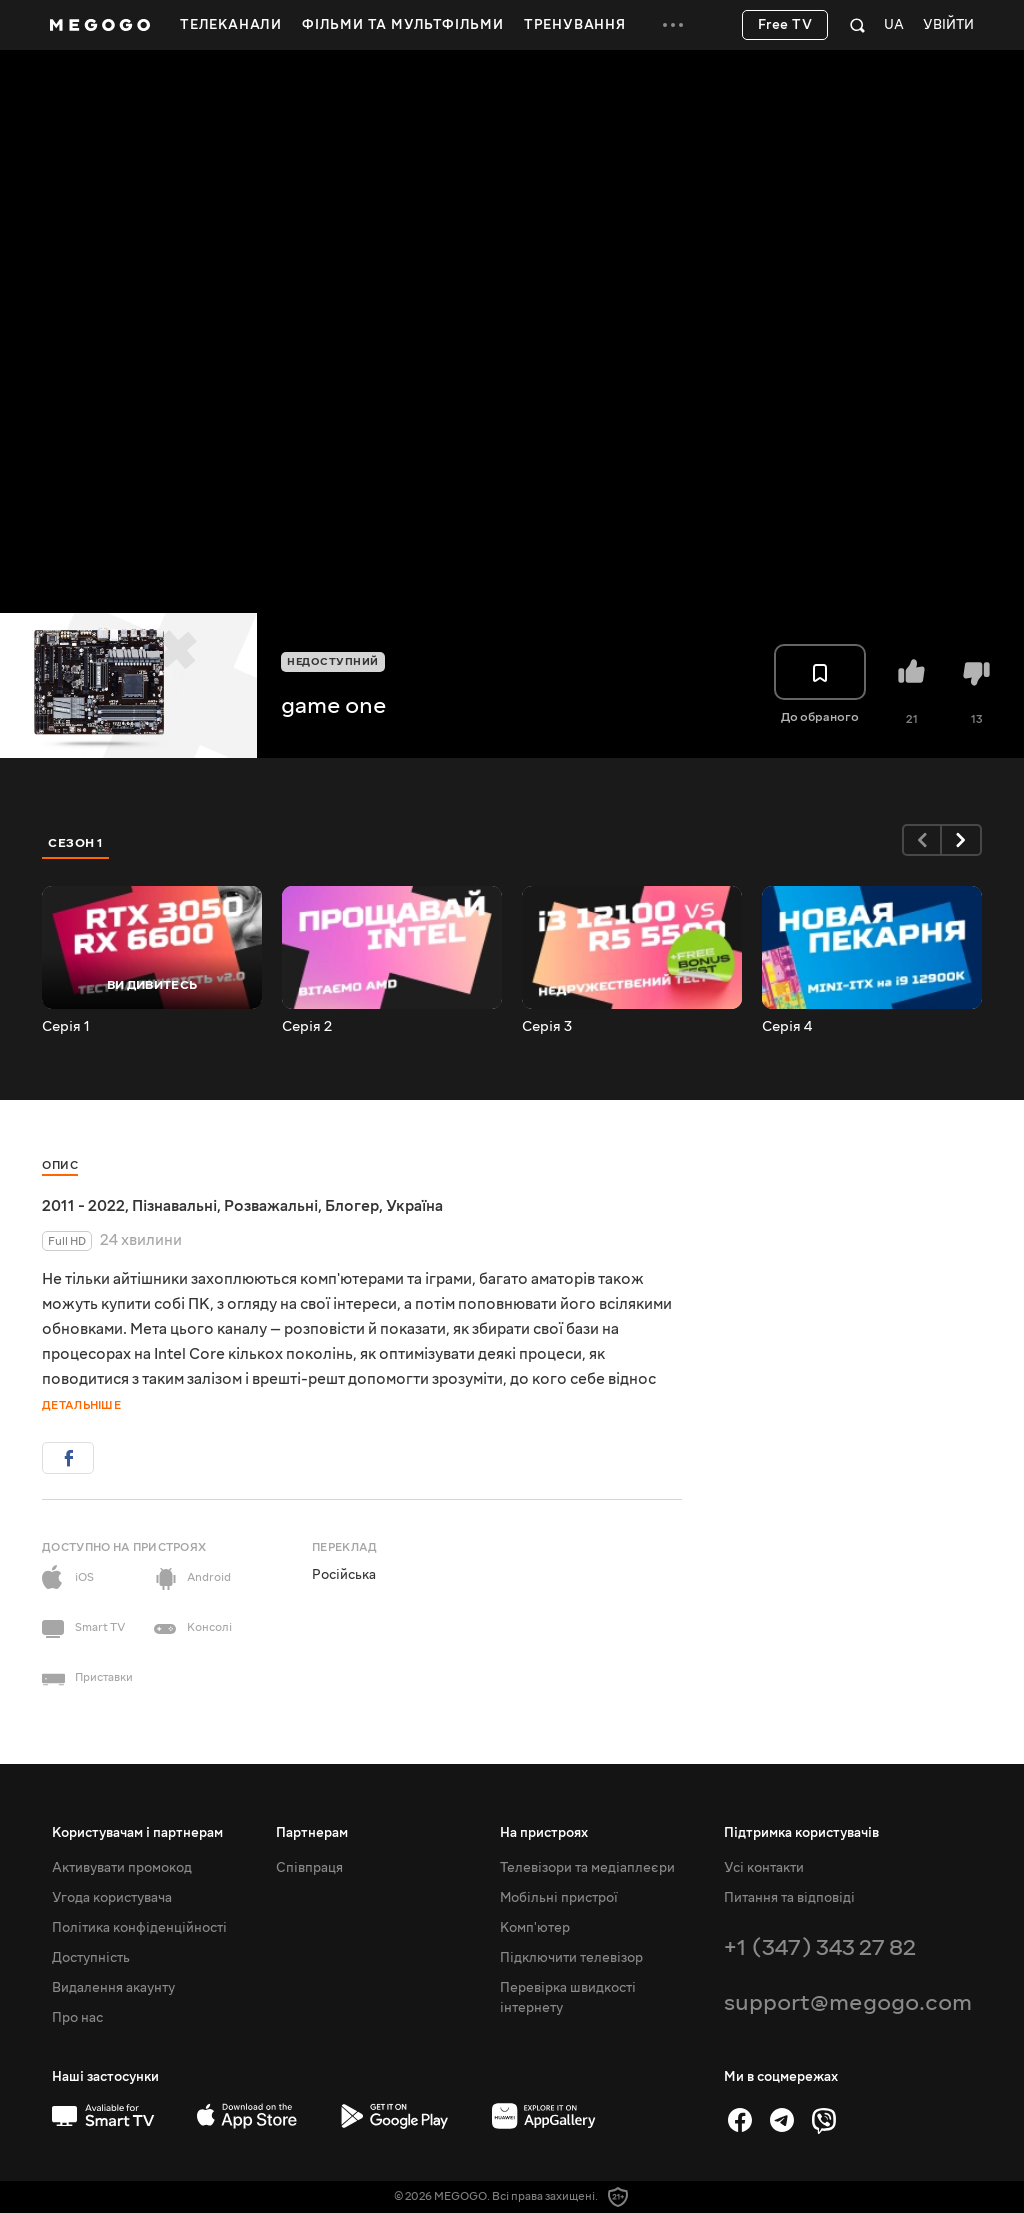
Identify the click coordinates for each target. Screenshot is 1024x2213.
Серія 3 (547, 1027)
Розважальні (271, 1206)
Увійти (948, 25)
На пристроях (544, 1833)
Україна (414, 1206)
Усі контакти (764, 1868)
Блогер (352, 1206)
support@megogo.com (848, 2002)
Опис (60, 1165)
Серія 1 (66, 1027)
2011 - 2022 (83, 1206)
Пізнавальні (174, 1206)
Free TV (785, 25)
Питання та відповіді (789, 1898)
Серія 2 (307, 1027)
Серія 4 (787, 1027)
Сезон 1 (76, 843)
